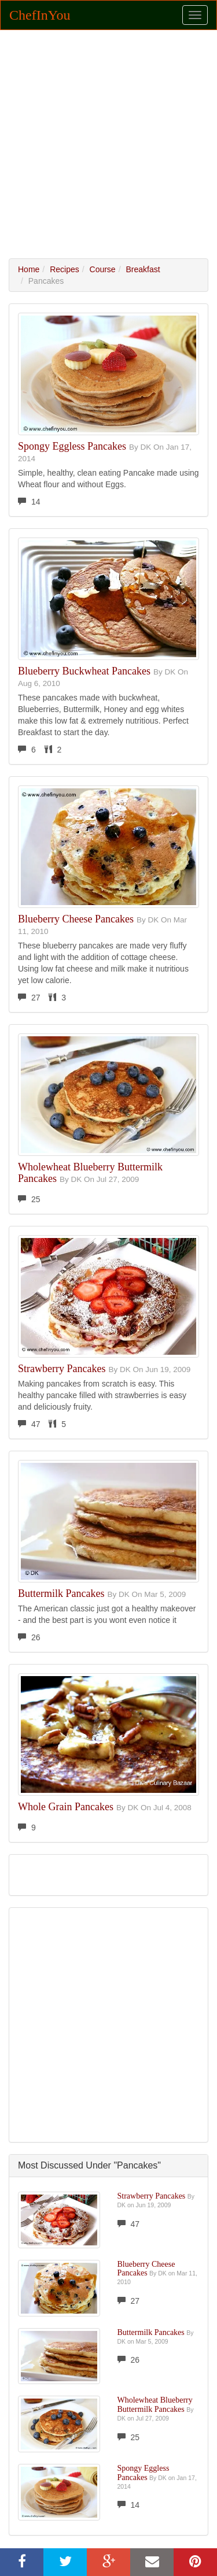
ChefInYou (40, 15)
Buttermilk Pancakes (61, 1593)
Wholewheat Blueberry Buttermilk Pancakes (90, 1172)
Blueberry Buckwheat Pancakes (84, 671)
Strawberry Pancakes (61, 1368)
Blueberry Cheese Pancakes (76, 919)
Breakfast (143, 269)
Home (28, 269)
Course (103, 269)
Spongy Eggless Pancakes (72, 446)
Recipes (64, 269)
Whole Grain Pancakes (65, 1807)
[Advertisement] (108, 144)
